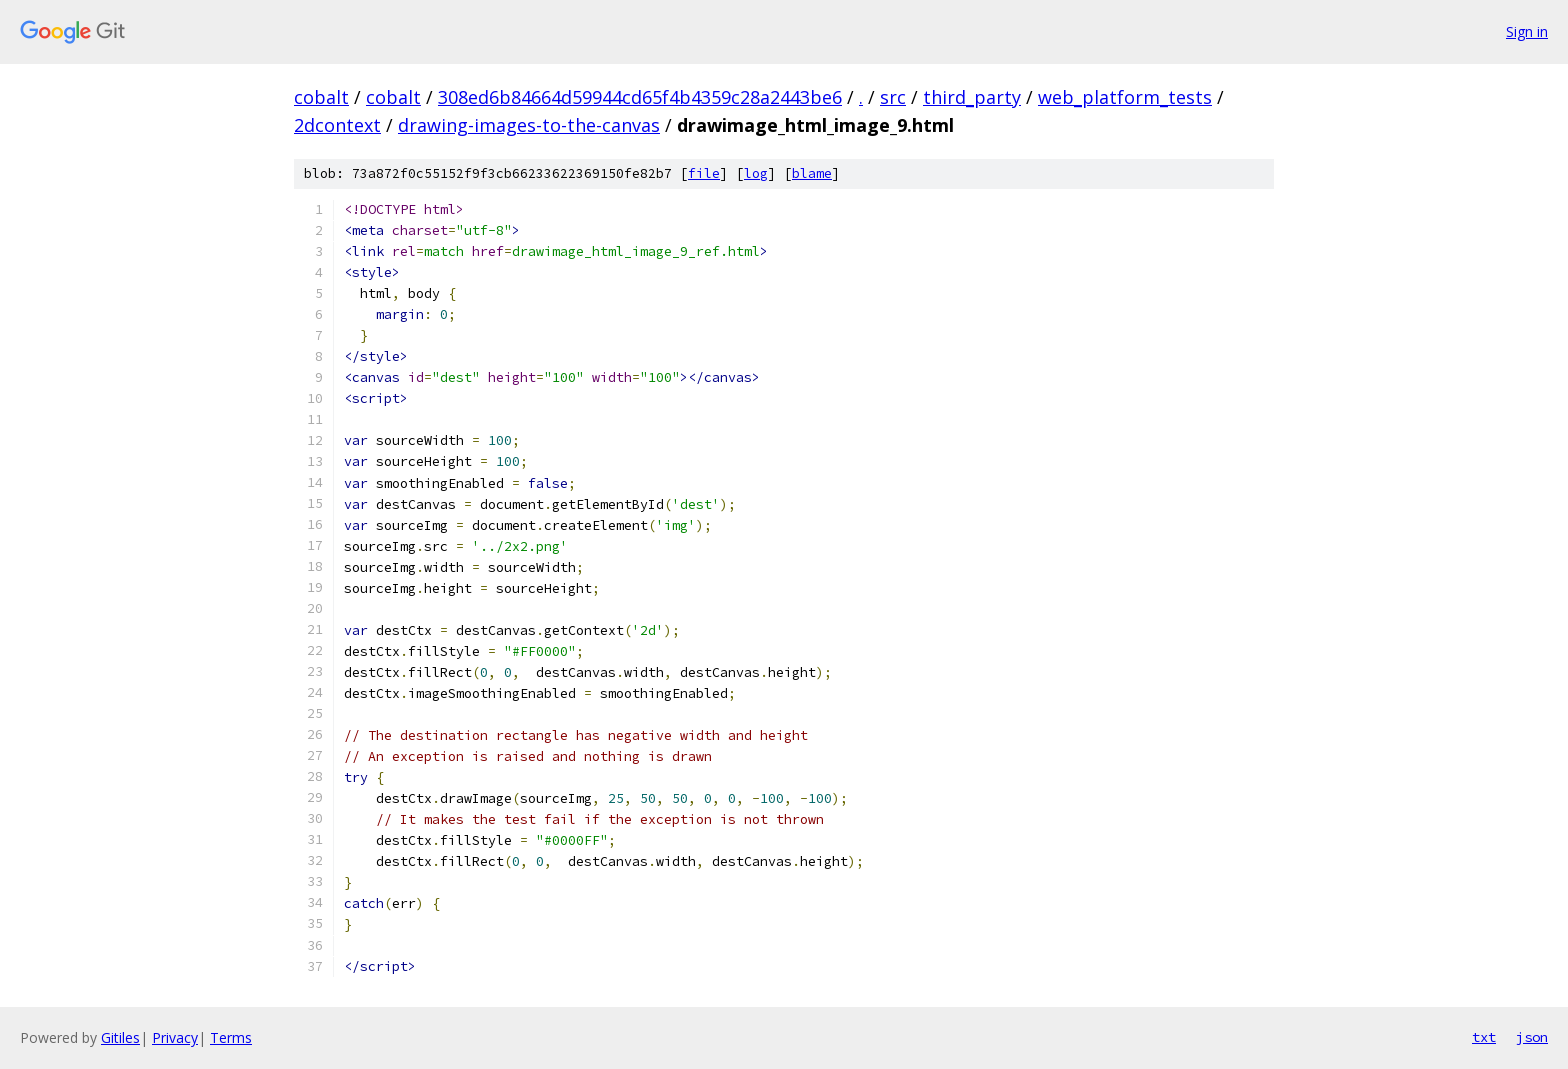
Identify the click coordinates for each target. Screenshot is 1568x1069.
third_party (972, 97)
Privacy (175, 1037)
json (1532, 1037)
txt (1484, 1037)
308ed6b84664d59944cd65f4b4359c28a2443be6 (640, 97)
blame (812, 173)
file (704, 173)
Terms (231, 1037)
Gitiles (120, 1037)
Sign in (1527, 31)
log (756, 173)
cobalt (321, 97)
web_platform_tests (1125, 97)
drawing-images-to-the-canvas (529, 125)
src (893, 97)
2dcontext (337, 125)
